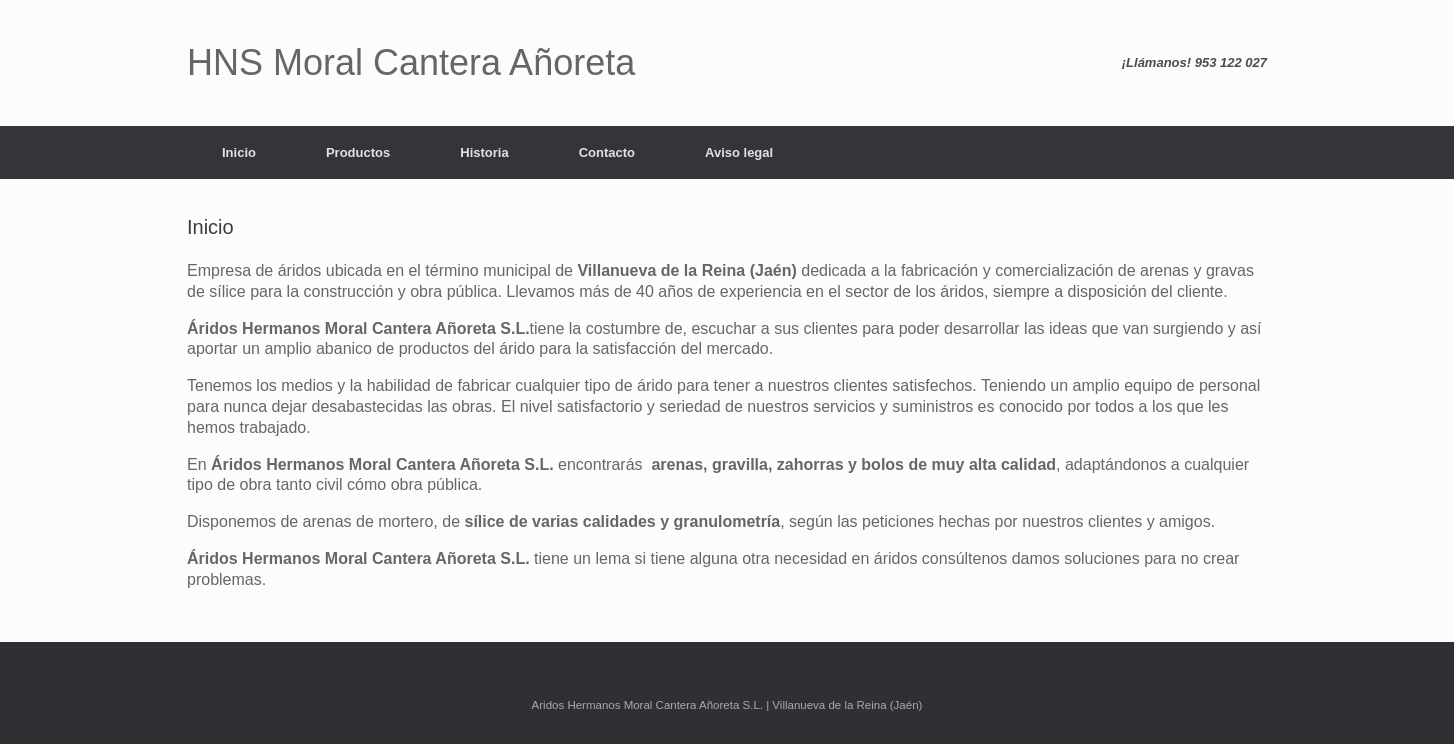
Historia (484, 152)
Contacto (607, 152)
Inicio (239, 152)
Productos (358, 152)
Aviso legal (739, 152)
